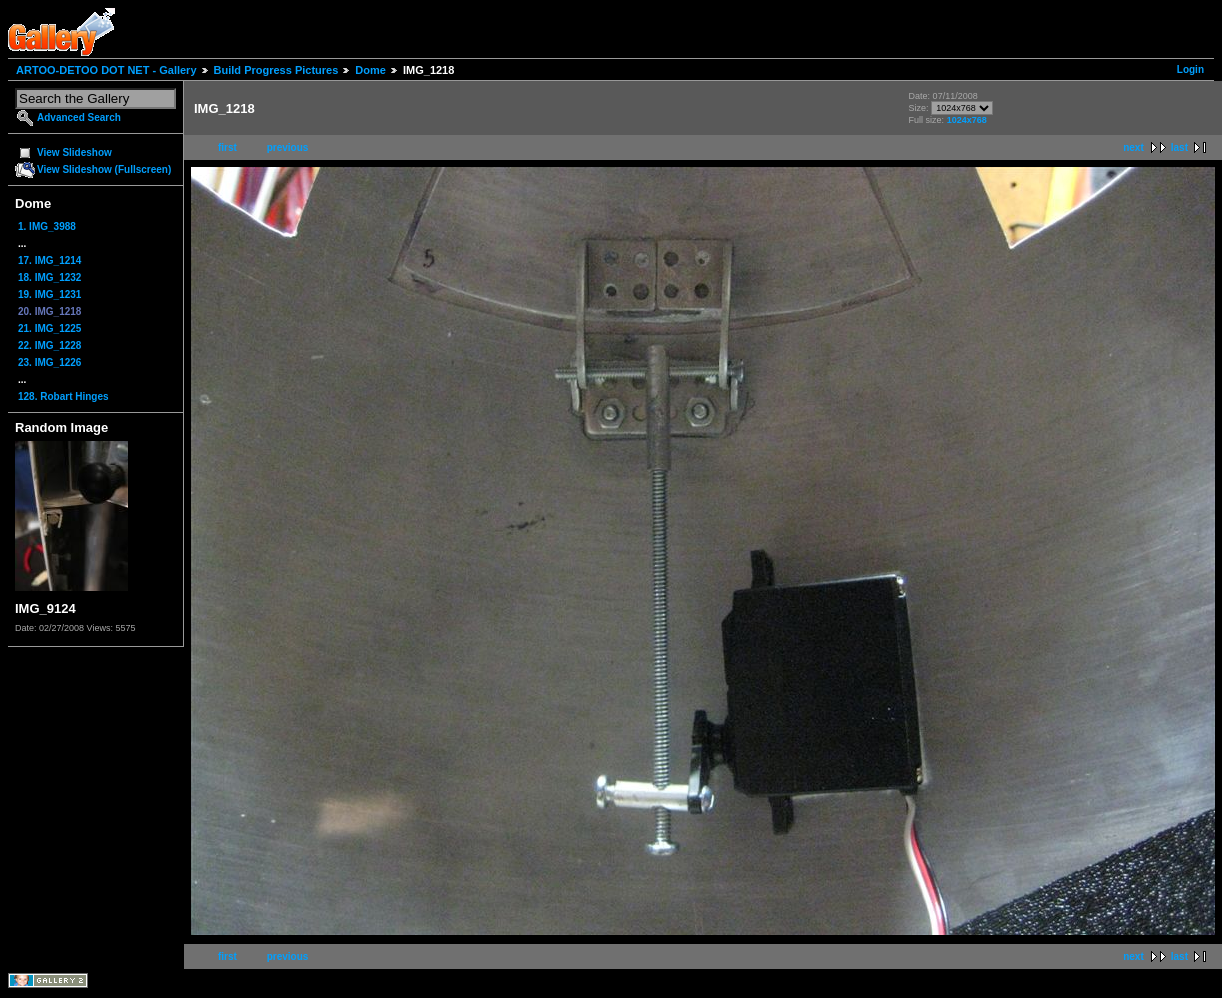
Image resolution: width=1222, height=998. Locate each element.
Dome (370, 70)
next (1133, 147)
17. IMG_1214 (49, 260)
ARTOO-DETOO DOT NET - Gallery (106, 70)
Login (1190, 69)
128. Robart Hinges (63, 396)
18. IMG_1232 (49, 277)
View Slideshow (74, 152)
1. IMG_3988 (47, 226)
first (227, 147)
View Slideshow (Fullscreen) (104, 169)
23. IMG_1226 (49, 362)
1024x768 (967, 120)
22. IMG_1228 (49, 345)
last (1179, 147)
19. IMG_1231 (49, 294)
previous (288, 147)
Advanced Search (79, 117)
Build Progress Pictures (276, 70)
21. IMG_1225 (49, 328)
